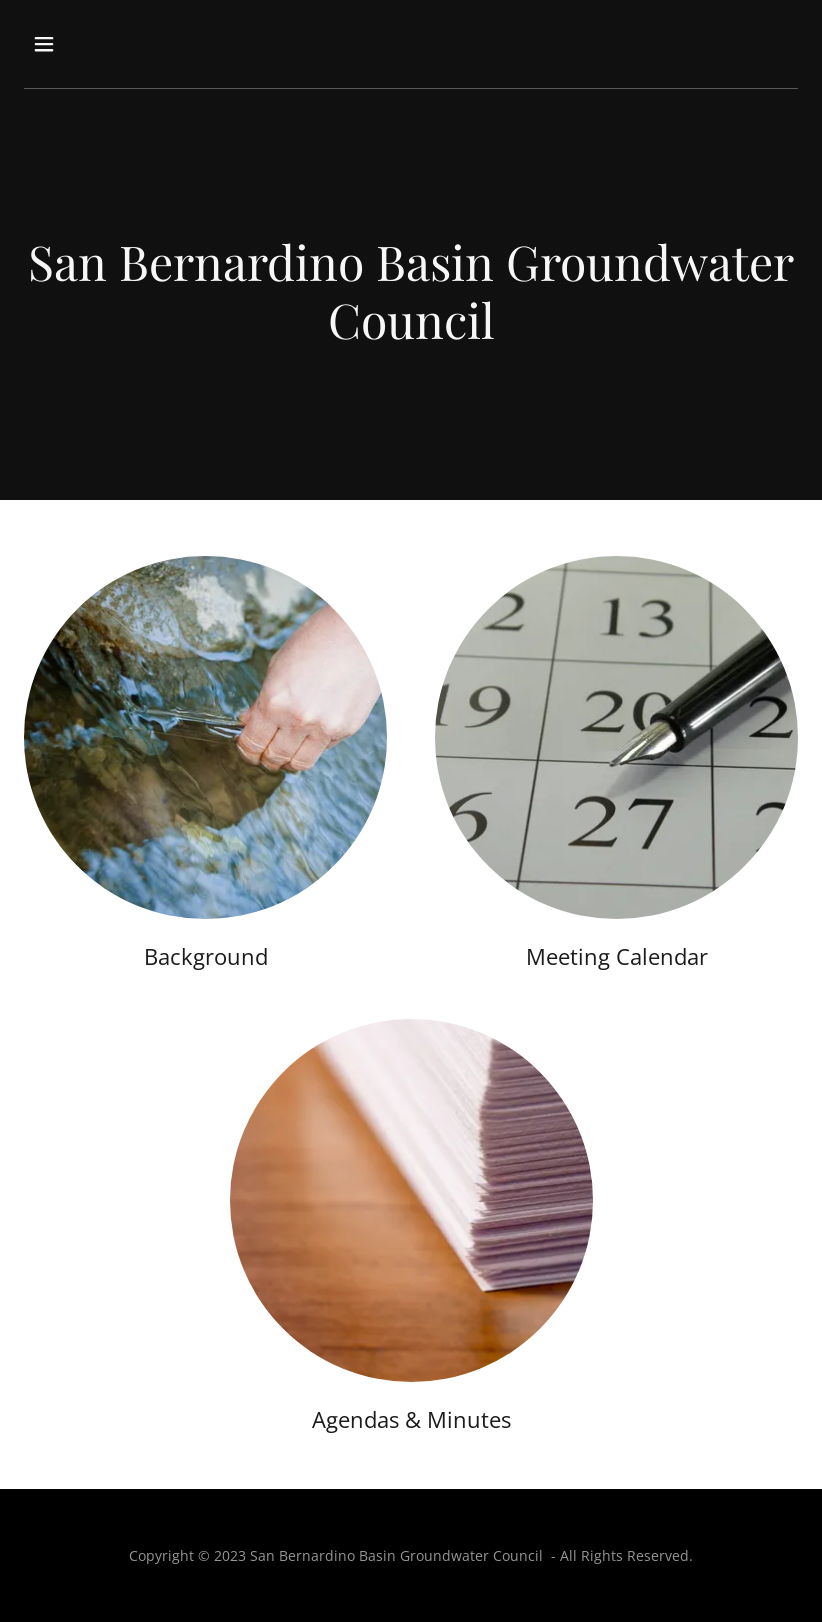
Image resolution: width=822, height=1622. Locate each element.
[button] (113, 44)
